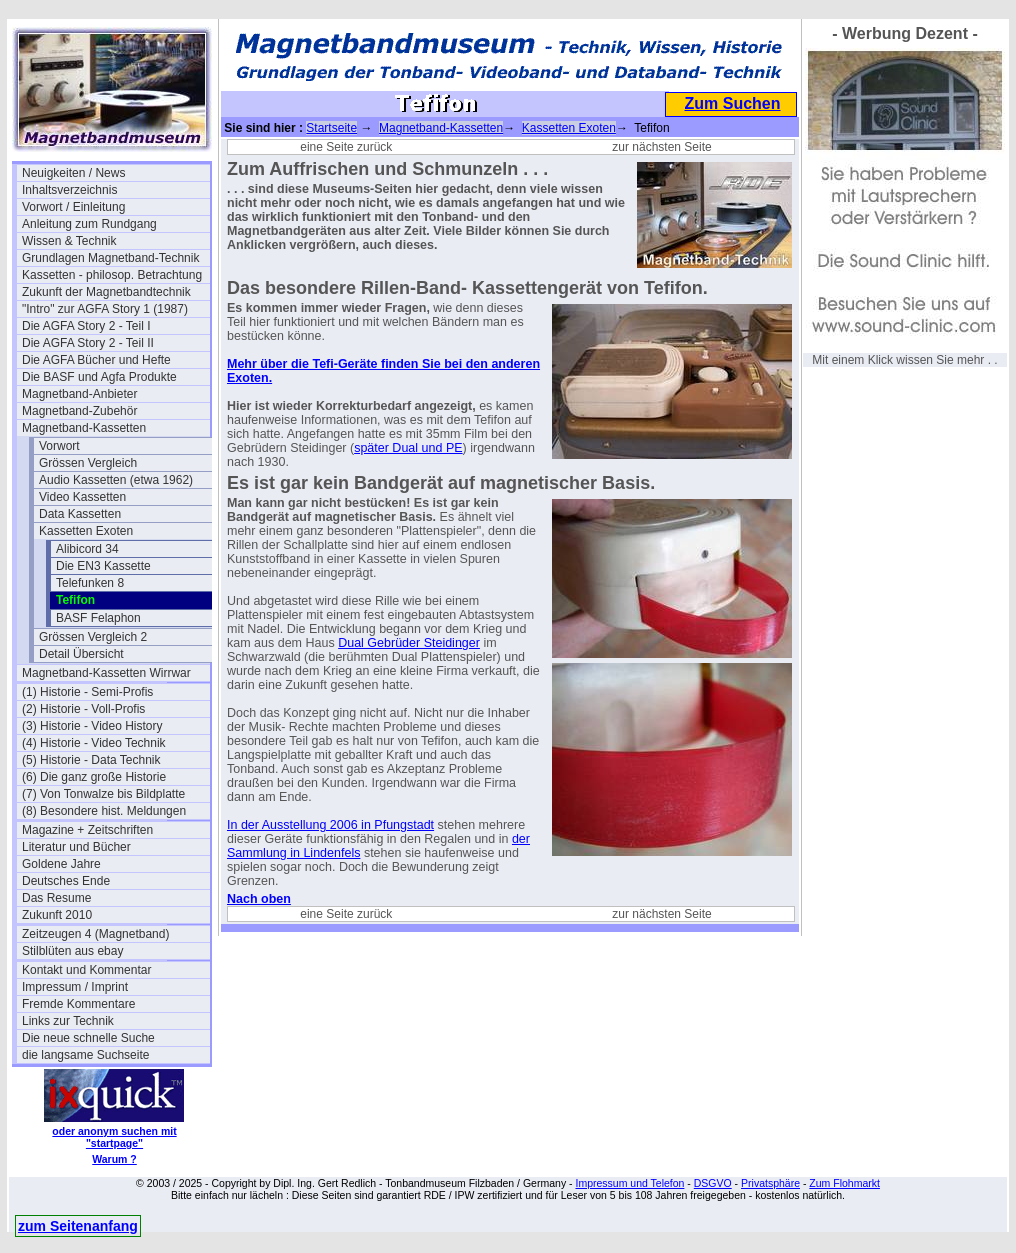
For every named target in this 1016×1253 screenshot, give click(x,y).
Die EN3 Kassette (103, 566)
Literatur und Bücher (76, 847)
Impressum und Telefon (629, 1183)
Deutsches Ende (66, 881)
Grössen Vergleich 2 (93, 637)
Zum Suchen (732, 103)
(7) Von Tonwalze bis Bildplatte (103, 794)
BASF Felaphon (98, 618)
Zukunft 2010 (57, 915)
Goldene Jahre (61, 864)
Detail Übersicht (81, 654)
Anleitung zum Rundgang (89, 224)
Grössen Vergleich (88, 463)
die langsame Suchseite (85, 1055)
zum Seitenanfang (78, 1226)
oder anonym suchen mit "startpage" (114, 1137)
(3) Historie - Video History (92, 726)
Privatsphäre (770, 1183)
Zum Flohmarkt (844, 1183)
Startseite (331, 128)
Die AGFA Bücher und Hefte (96, 360)
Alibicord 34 (87, 549)
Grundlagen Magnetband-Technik (110, 258)
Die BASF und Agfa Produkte (99, 377)
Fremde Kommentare (78, 1004)
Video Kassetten (82, 497)
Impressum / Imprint (75, 987)
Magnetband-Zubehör (79, 411)
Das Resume (56, 898)
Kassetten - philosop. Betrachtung (112, 275)
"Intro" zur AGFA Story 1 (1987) (105, 309)
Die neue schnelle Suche (88, 1038)
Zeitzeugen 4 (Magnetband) (95, 934)
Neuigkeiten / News (73, 173)
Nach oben (259, 899)
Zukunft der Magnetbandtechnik (106, 292)
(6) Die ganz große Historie (94, 777)
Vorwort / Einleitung (73, 207)
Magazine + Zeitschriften (87, 830)
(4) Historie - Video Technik (94, 743)
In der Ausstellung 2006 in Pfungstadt (330, 825)
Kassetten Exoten (86, 531)
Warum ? (114, 1159)
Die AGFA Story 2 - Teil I (86, 326)
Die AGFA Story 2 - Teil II (88, 343)
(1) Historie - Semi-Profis (87, 692)
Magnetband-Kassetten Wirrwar (106, 673)
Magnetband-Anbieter (79, 394)
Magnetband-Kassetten (84, 428)
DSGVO (713, 1183)
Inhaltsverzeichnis (69, 190)
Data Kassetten (80, 514)
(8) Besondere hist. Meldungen (104, 811)
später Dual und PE (408, 448)
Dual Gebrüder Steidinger (409, 643)
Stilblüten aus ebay (72, 951)
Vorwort (59, 446)
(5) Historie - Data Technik (91, 760)
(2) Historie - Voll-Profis (83, 709)
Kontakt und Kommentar (86, 970)
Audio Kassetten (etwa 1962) (116, 480)
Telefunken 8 (90, 583)
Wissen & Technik (69, 241)
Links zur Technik (68, 1021)
